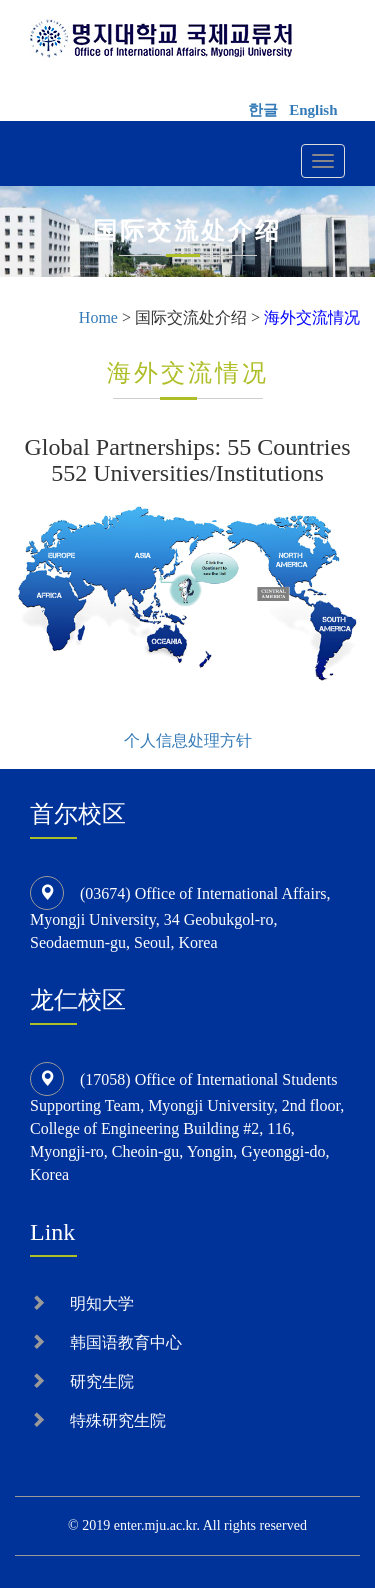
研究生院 (102, 1381)
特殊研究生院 (118, 1420)
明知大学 (102, 1303)
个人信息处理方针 (188, 740)
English (313, 110)
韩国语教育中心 (126, 1342)
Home (98, 317)
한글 (263, 110)
